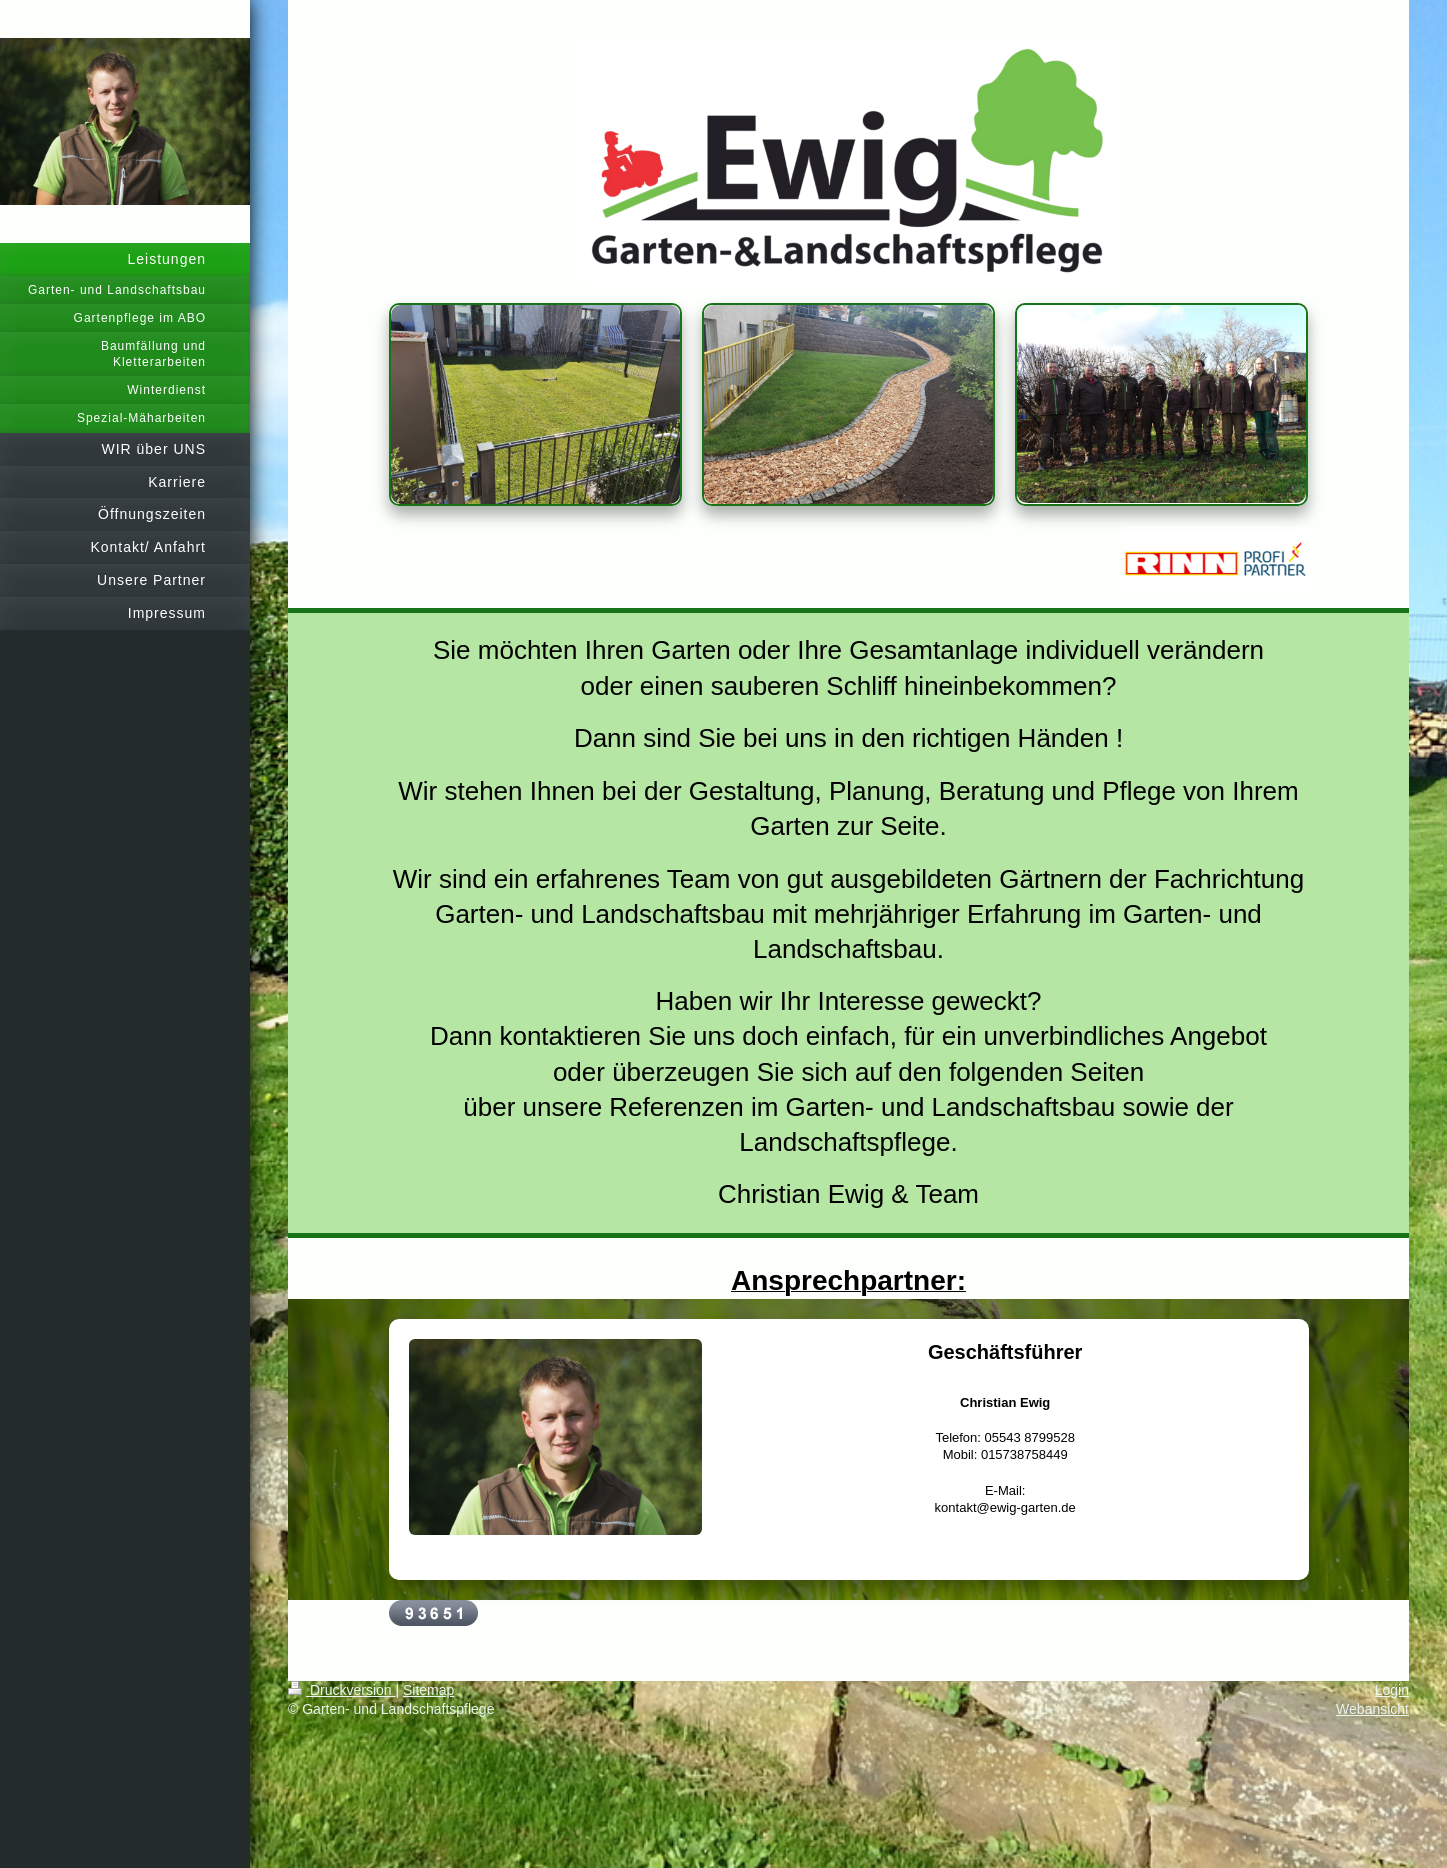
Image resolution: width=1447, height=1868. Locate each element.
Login (1392, 1690)
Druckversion (341, 1690)
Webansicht (1372, 1709)
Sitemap (428, 1690)
